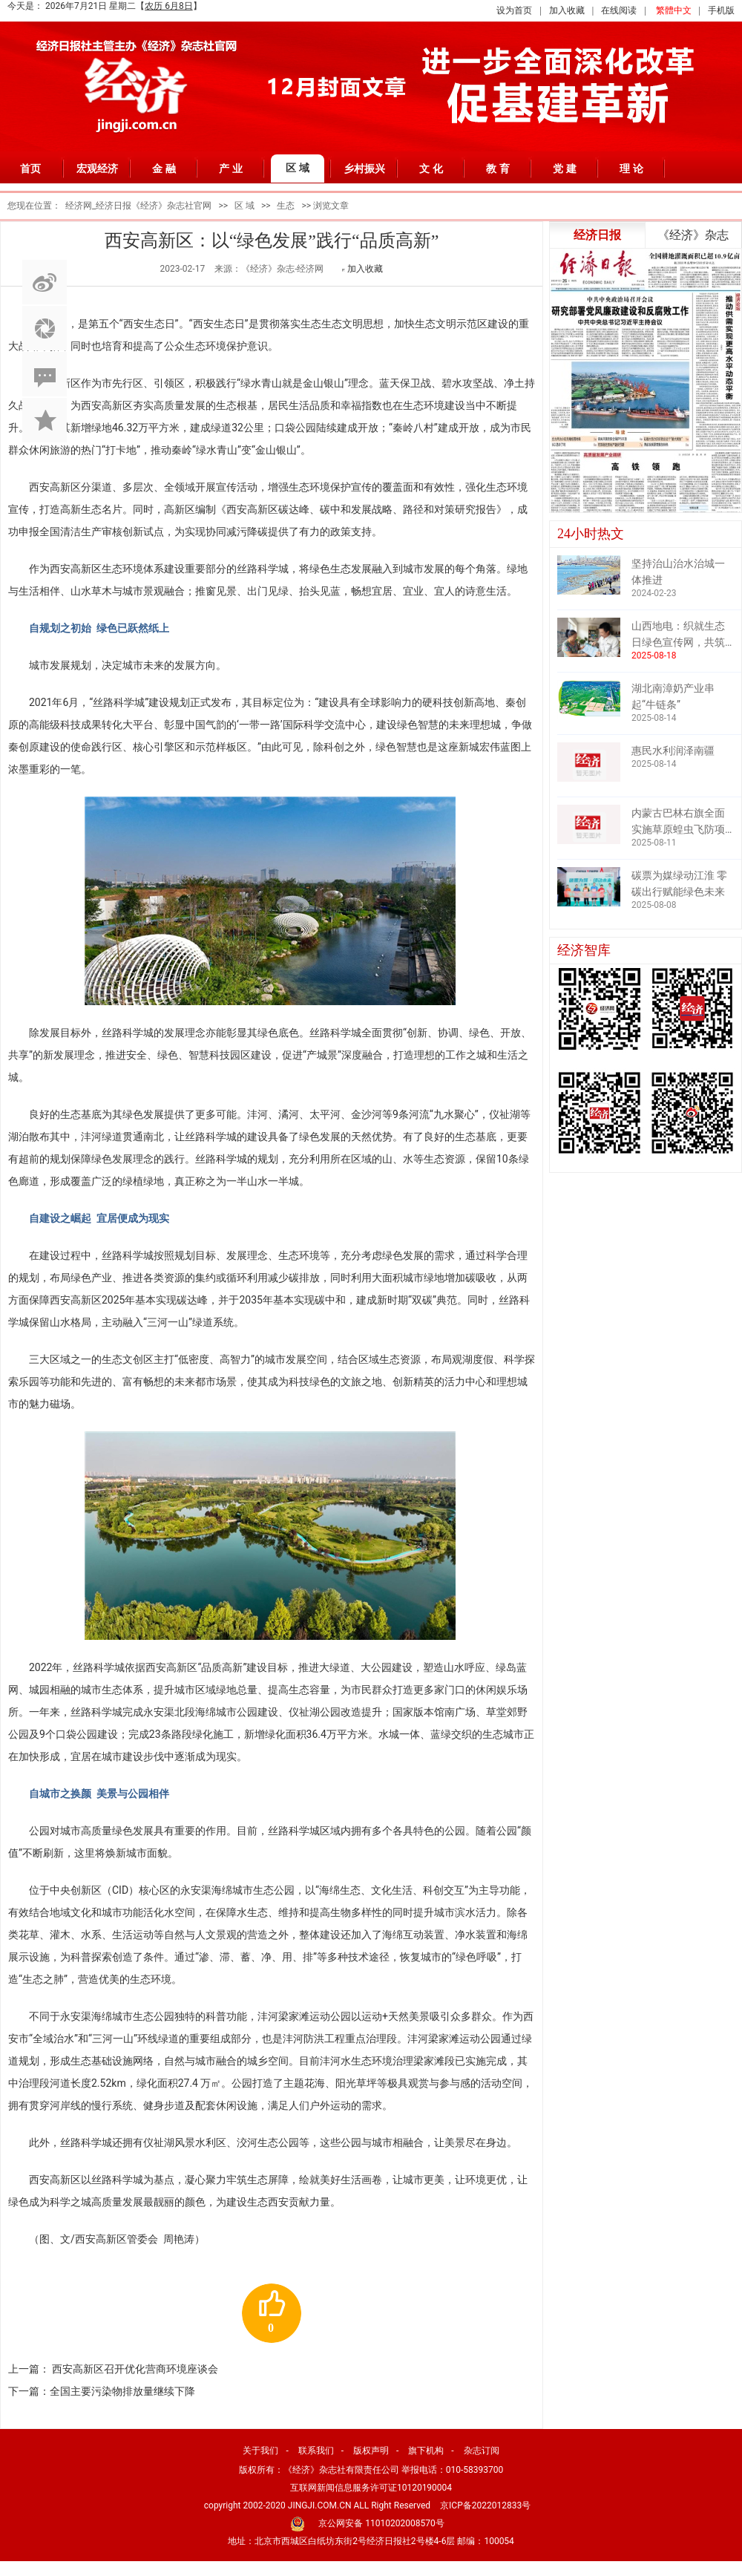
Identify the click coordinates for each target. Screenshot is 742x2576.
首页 (30, 168)
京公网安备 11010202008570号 (381, 2523)
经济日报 (597, 235)
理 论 (631, 168)
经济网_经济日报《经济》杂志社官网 (138, 205)
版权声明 (371, 2450)
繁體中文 (674, 10)
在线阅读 (619, 10)
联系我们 (316, 2450)
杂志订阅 (481, 2450)
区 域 (297, 168)
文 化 (431, 168)
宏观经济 (97, 168)
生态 (286, 205)
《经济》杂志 (693, 235)
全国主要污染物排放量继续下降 (122, 2391)
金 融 (164, 168)
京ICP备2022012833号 (485, 2505)
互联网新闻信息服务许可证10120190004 (371, 2487)
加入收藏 (567, 10)
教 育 (498, 168)
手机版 (721, 10)
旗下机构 (426, 2450)
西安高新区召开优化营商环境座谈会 (135, 2369)
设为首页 (514, 10)
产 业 (231, 168)
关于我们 (260, 2450)
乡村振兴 (364, 168)
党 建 (565, 168)
